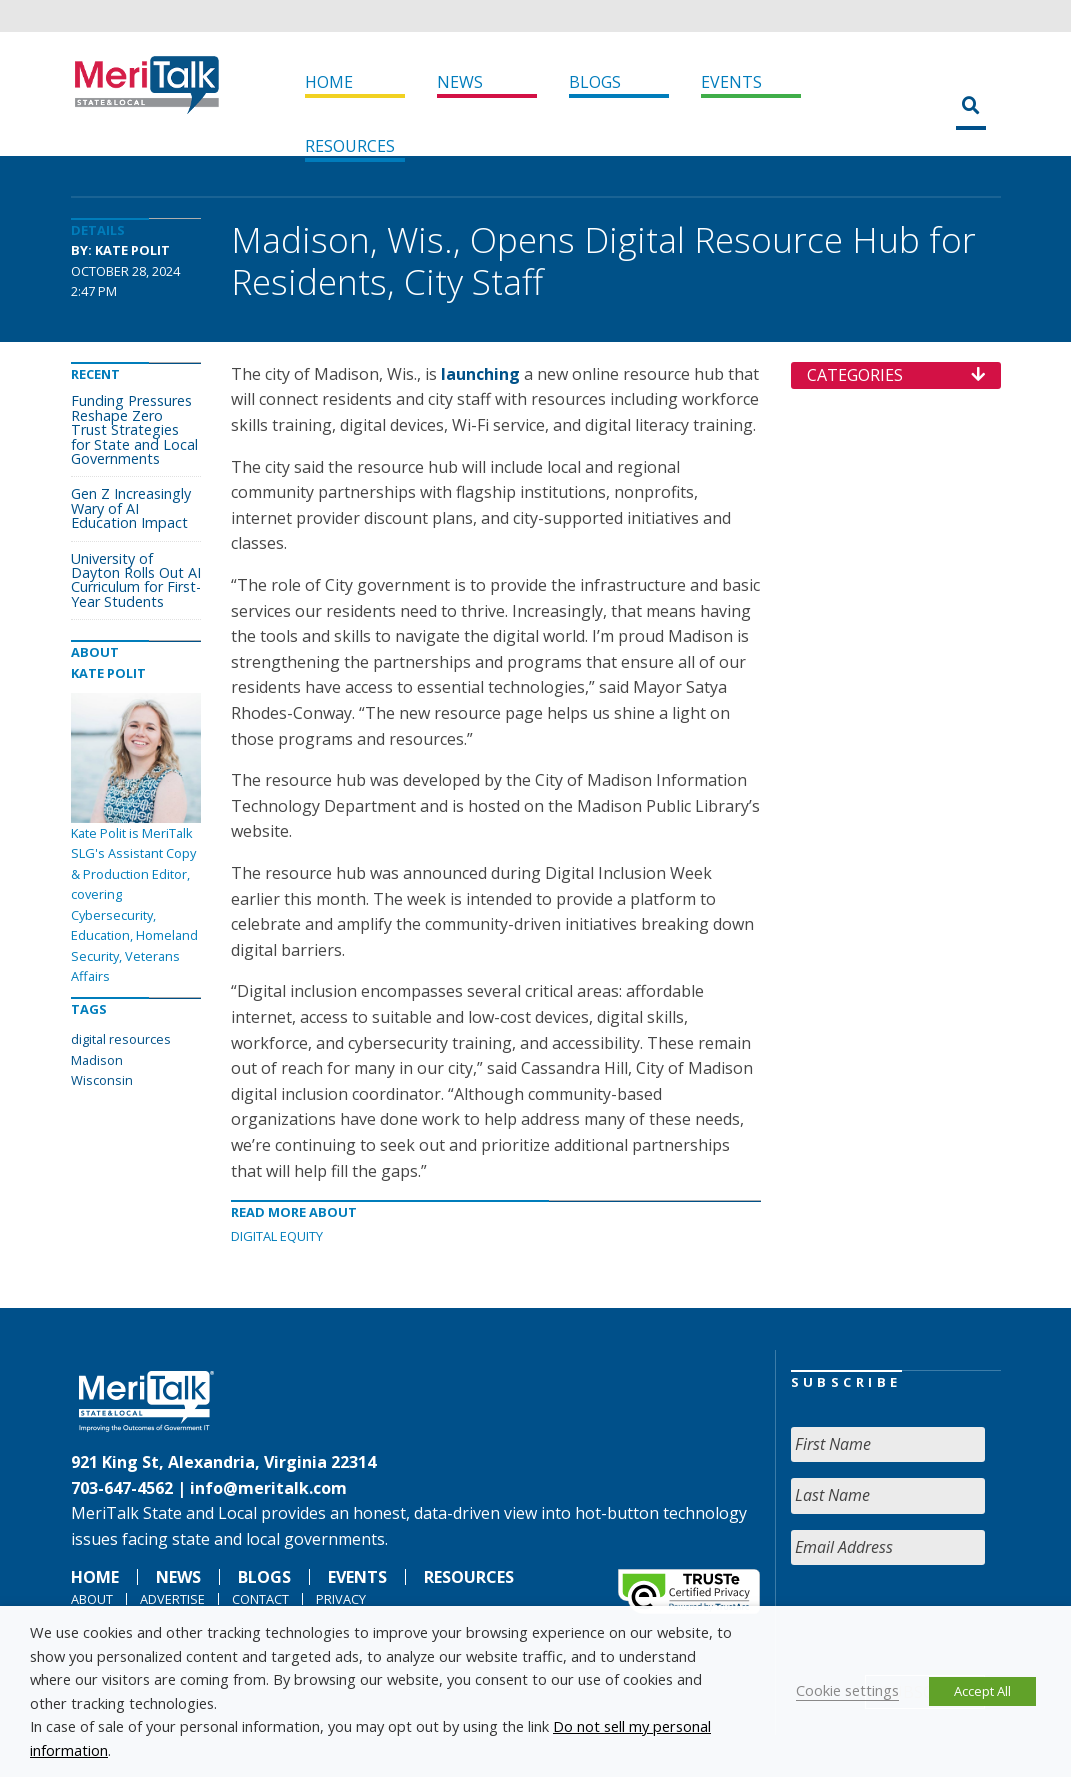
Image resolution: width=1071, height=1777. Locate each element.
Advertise (172, 1599)
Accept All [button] (982, 1691)
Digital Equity (277, 1236)
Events (731, 82)
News (460, 82)
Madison (97, 1060)
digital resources (121, 1039)
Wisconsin (102, 1080)
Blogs (595, 82)
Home (329, 82)
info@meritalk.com (268, 1488)
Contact (260, 1599)
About (92, 1599)
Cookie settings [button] (847, 1690)
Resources (350, 146)
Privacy (341, 1599)
